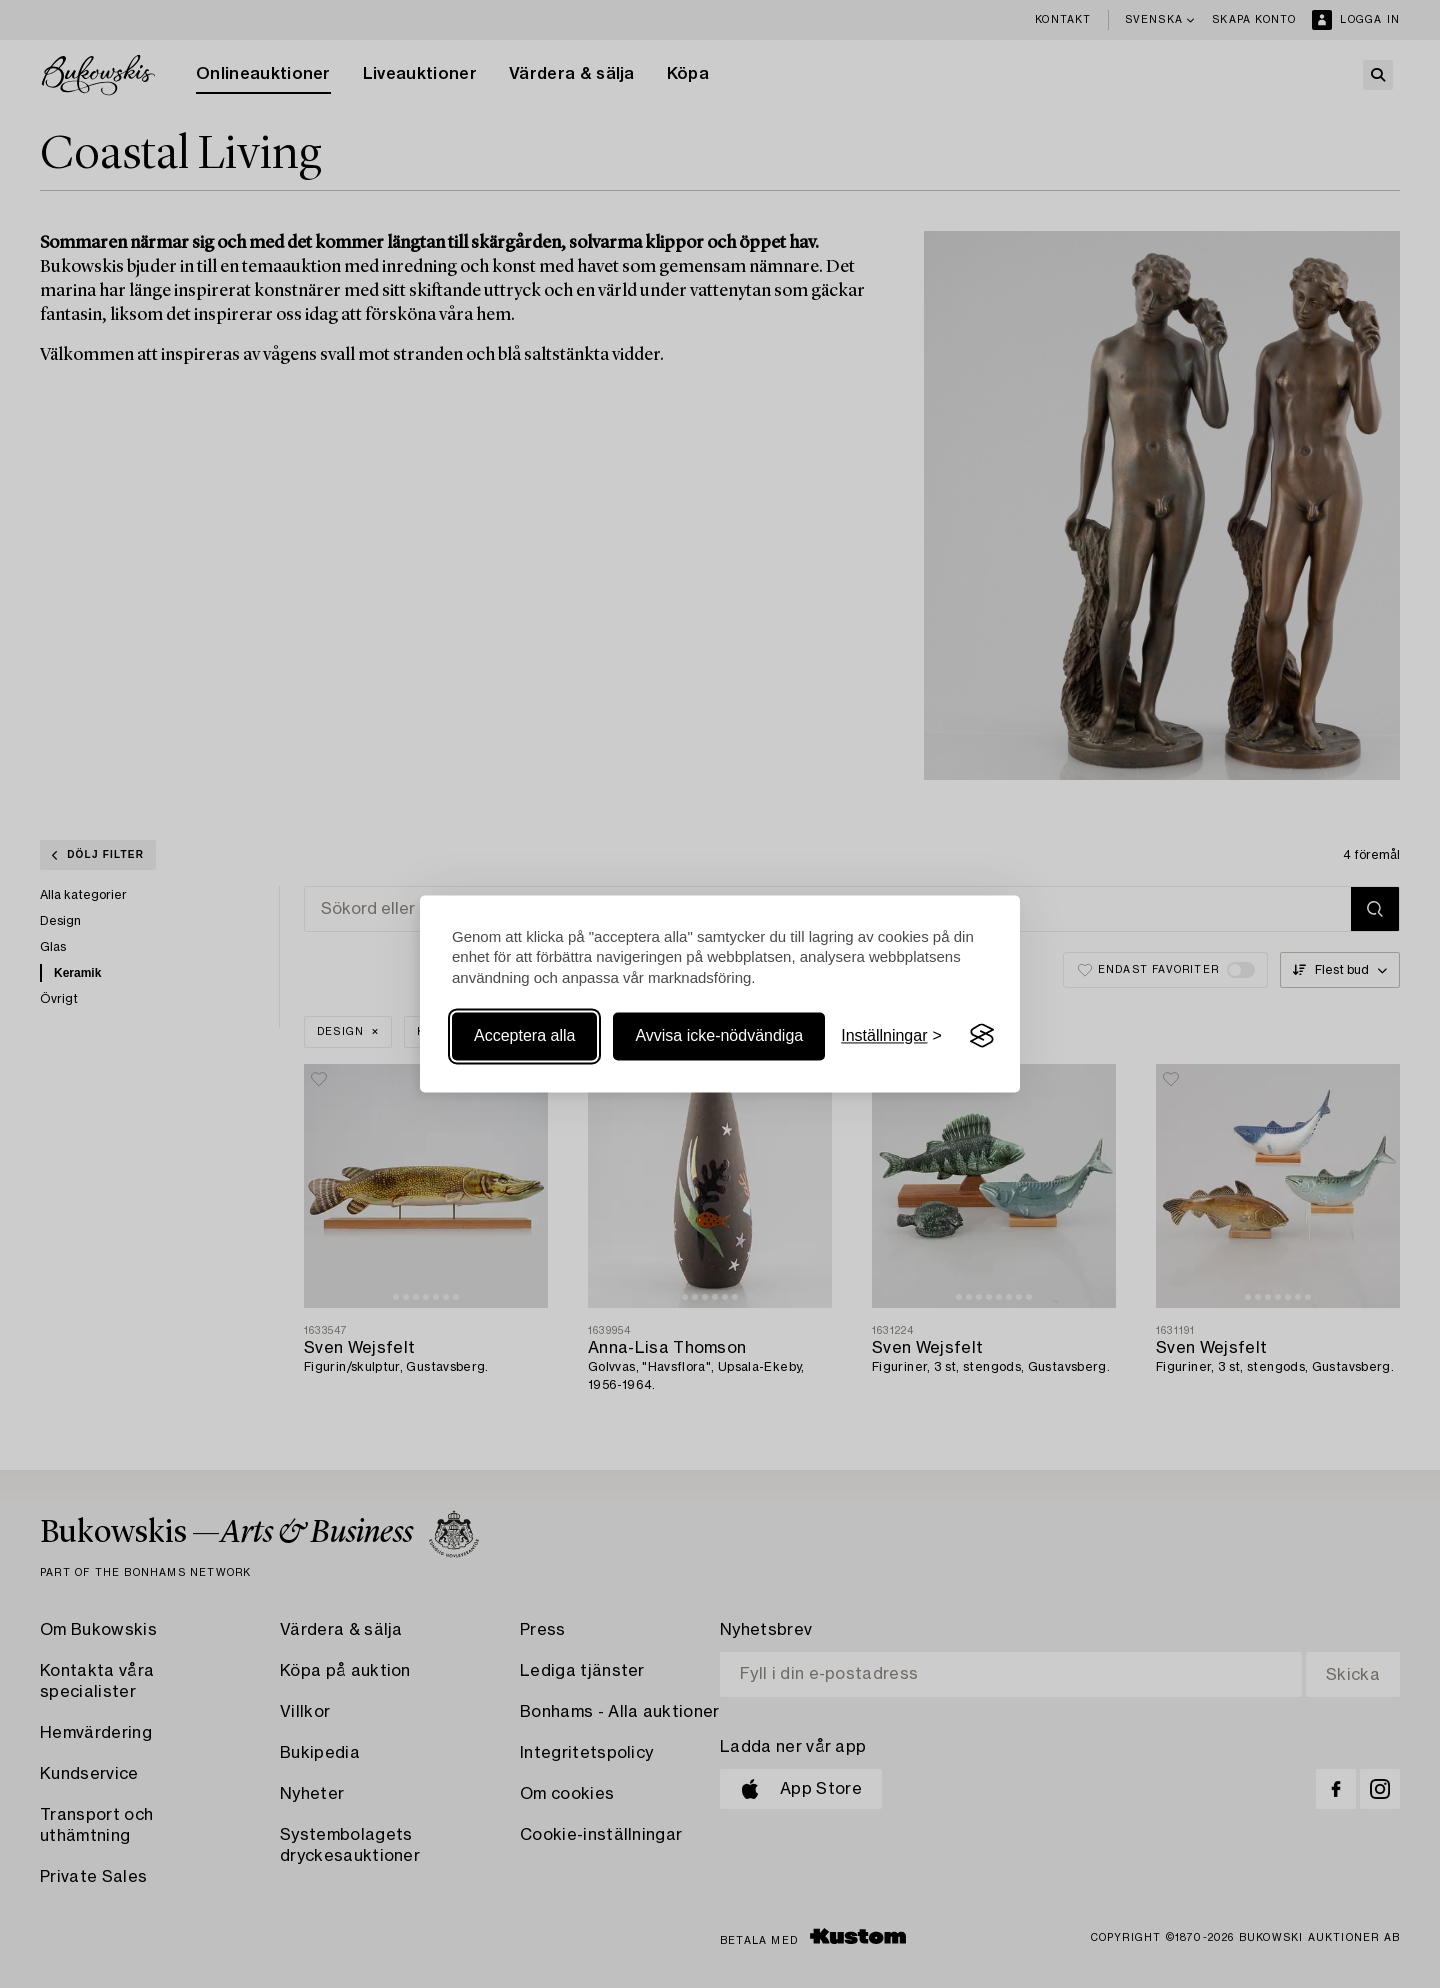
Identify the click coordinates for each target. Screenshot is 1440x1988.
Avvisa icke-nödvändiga (719, 1035)
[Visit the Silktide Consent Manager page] (982, 1036)
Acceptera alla (524, 1035)
